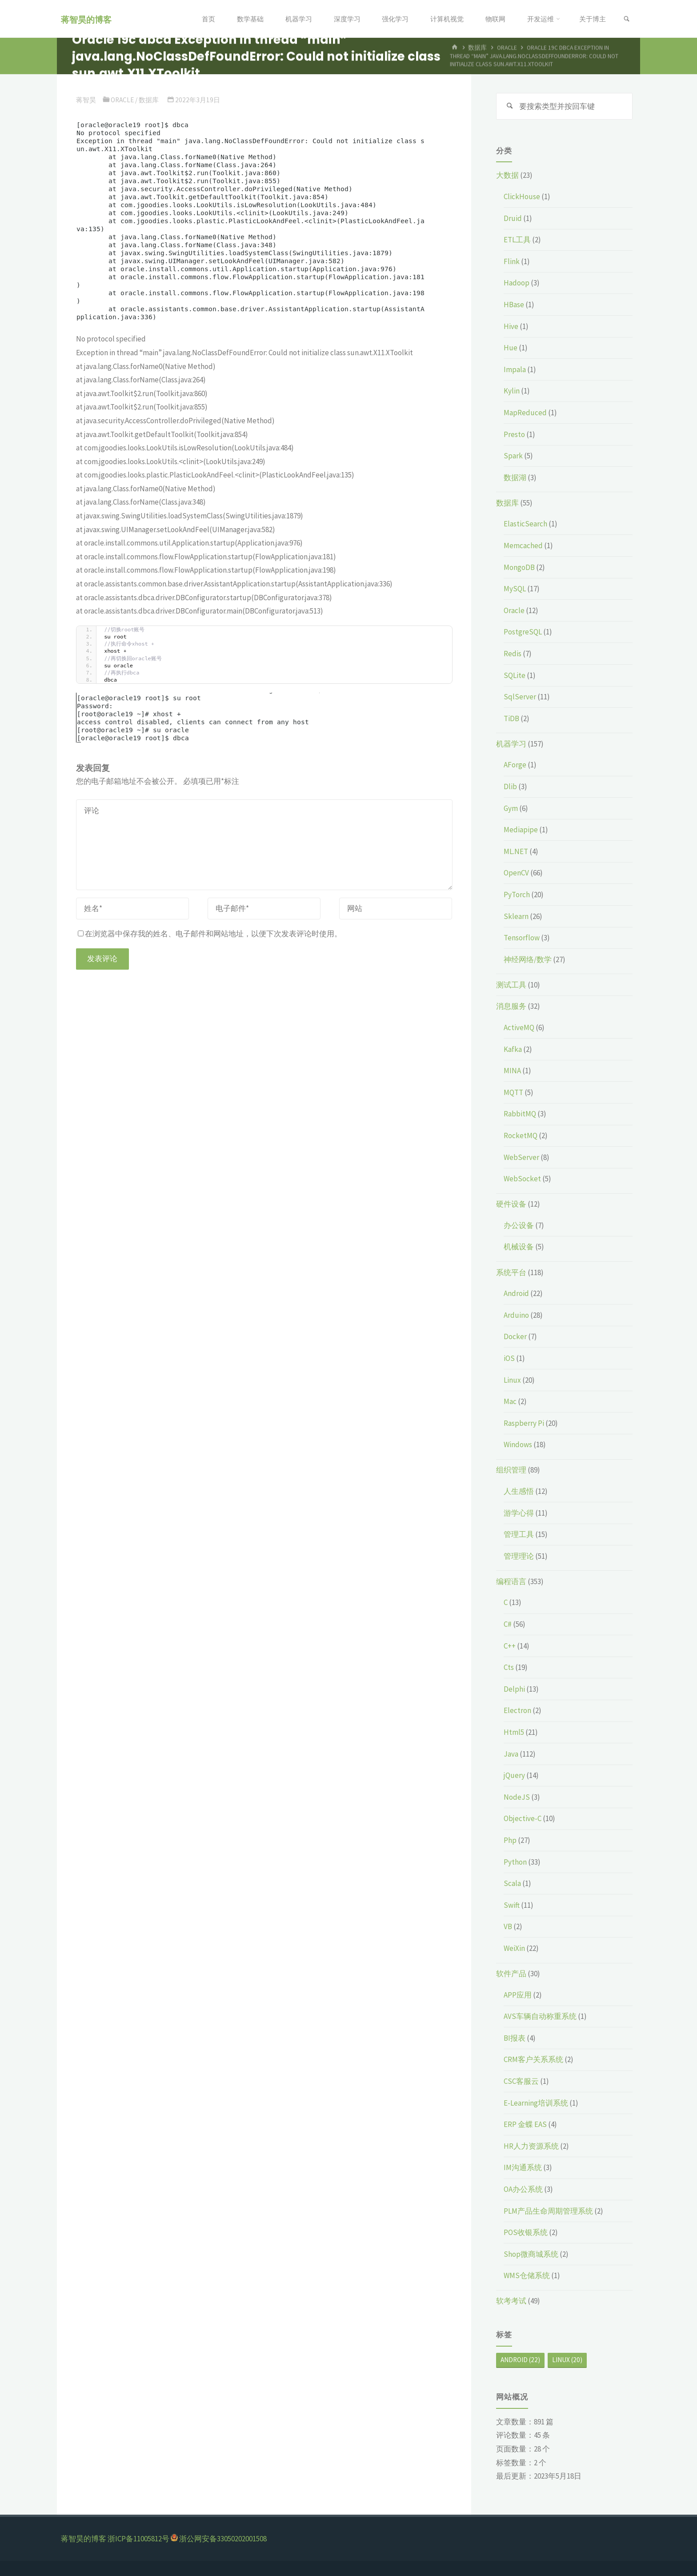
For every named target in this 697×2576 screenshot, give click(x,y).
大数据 (507, 175)
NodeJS (517, 1797)
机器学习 (511, 744)
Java (511, 1754)
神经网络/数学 (528, 959)
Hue (510, 348)
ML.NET (516, 851)
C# (508, 1624)
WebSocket (522, 1179)
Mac (510, 1401)
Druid (513, 218)
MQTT (513, 1092)
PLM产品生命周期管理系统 (548, 2211)
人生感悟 (519, 1491)
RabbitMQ (520, 1114)
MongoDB (519, 567)
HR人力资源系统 (531, 2146)
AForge (515, 765)
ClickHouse (522, 196)
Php (510, 1840)
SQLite (514, 675)
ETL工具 (517, 240)
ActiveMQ (519, 1027)
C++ (510, 1646)
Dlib (510, 786)
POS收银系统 (526, 2232)
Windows (518, 1444)
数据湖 (515, 477)
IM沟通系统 (523, 2167)
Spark (513, 456)
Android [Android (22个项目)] (520, 2359)
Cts (509, 1667)
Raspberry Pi (524, 1423)
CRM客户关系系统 (533, 2059)
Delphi (514, 1689)
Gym (511, 808)
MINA (512, 1070)
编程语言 (511, 1581)
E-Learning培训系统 (536, 2103)
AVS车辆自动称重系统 (540, 2016)
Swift (512, 1905)
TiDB (511, 718)
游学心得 (519, 1513)
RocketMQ (520, 1135)
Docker (515, 1336)
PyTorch (517, 894)
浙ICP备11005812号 (138, 2539)
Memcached (523, 545)
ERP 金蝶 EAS (525, 2124)
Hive (511, 326)
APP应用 (518, 1995)
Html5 (514, 1732)
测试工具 (511, 985)
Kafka (513, 1049)
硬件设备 (511, 1204)
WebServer (521, 1157)
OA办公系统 (523, 2189)
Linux (512, 1380)
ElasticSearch (525, 524)
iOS (509, 1358)
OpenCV (516, 873)
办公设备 (519, 1225)
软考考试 (511, 2301)
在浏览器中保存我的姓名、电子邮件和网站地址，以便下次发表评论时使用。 (210, 934)
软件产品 (511, 1973)
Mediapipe (521, 830)
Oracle (122, 100)
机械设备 (519, 1247)
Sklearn (516, 916)
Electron (517, 1710)
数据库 (149, 100)
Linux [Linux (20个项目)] (567, 2359)
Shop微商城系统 (531, 2254)
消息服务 (511, 1006)
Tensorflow (522, 938)
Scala (512, 1883)
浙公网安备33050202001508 (223, 2539)
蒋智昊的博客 (86, 19)
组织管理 (511, 1470)
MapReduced (525, 412)
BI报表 (514, 2038)
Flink (512, 261)
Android (516, 1293)
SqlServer (520, 697)
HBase (514, 304)
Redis (512, 653)
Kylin (512, 391)
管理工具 (519, 1534)
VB (508, 1926)
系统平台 (511, 1272)
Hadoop (516, 283)
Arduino (516, 1315)
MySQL (515, 589)
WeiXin (514, 1948)
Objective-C (522, 1818)
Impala (515, 369)
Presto (514, 434)
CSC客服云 (521, 2081)
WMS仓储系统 (527, 2275)
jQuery (514, 1775)
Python (515, 1862)
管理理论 (519, 1556)
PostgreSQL (523, 632)
